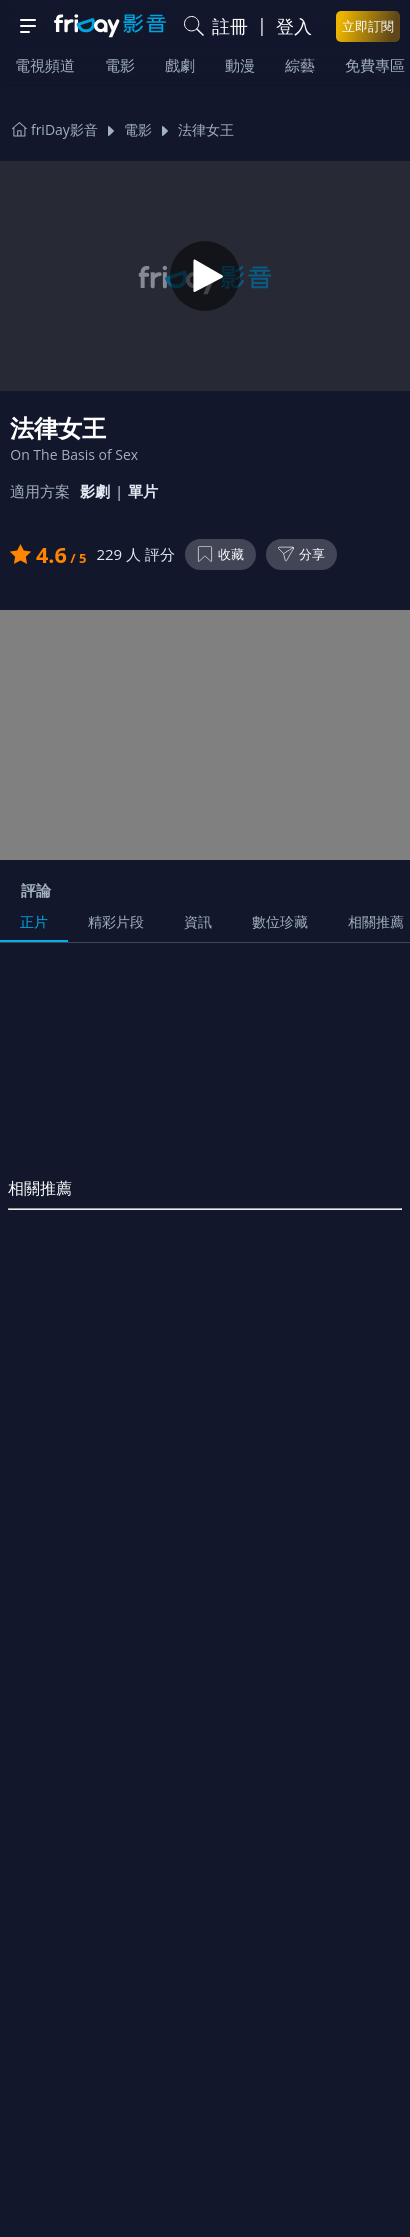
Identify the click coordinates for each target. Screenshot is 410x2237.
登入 (294, 26)
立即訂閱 (368, 26)
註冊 (230, 26)
